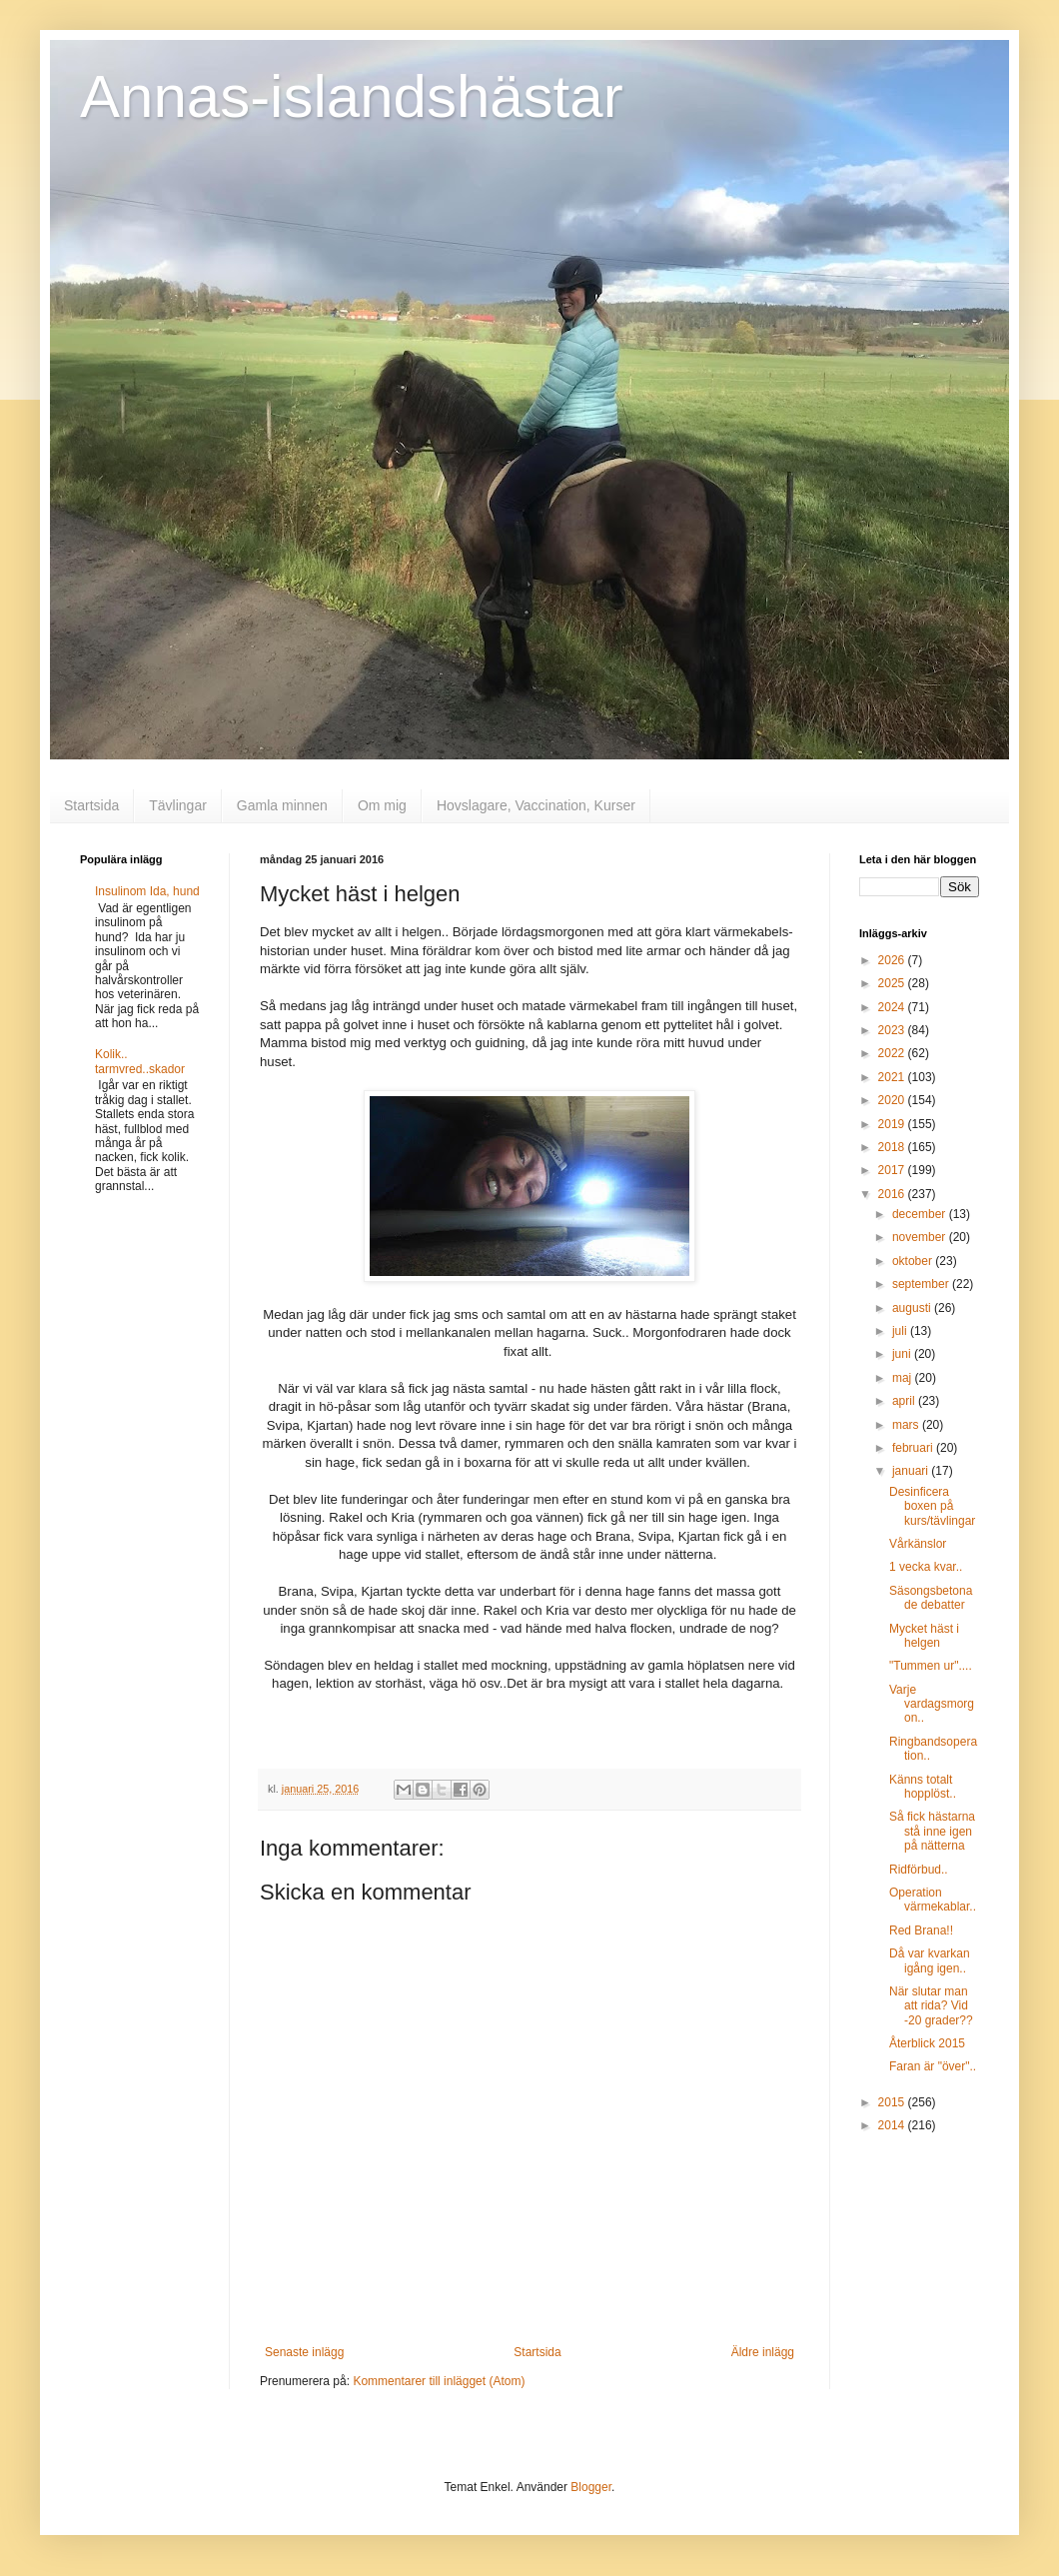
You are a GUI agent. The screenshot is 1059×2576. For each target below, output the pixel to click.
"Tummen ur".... (930, 1666)
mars (907, 1425)
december (920, 1214)
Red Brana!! (921, 1930)
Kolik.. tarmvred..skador (140, 1061)
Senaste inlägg (304, 2352)
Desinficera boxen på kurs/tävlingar (932, 1506)
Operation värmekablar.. (932, 1900)
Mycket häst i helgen (924, 1636)
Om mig (382, 805)
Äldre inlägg (762, 2352)
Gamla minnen (282, 805)
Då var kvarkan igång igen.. (929, 1960)
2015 (893, 2102)
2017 (893, 1170)
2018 (893, 1147)
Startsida (91, 805)
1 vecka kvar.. (925, 1567)
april (905, 1401)
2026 (893, 960)
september (922, 1284)
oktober (913, 1261)
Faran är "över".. (932, 2066)
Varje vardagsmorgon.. (931, 1704)
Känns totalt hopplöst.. (922, 1787)
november (920, 1237)
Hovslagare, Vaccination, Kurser (536, 805)
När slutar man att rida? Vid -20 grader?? (931, 2005)
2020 (893, 1100)
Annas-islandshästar (351, 96)
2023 (893, 1030)
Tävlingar (178, 805)
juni (903, 1354)
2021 (893, 1077)
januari (911, 1471)
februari (914, 1448)
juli (901, 1331)
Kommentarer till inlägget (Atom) (439, 2381)
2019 (893, 1124)
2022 (893, 1053)
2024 (893, 1007)
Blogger (590, 2487)
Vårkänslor (917, 1544)
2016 (893, 1194)
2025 (893, 983)
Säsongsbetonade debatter (930, 1598)
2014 (893, 2125)
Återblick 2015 (927, 2043)
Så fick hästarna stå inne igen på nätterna (932, 1831)
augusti (913, 1308)
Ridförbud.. (918, 1870)
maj (903, 1378)
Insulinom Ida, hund (147, 891)
